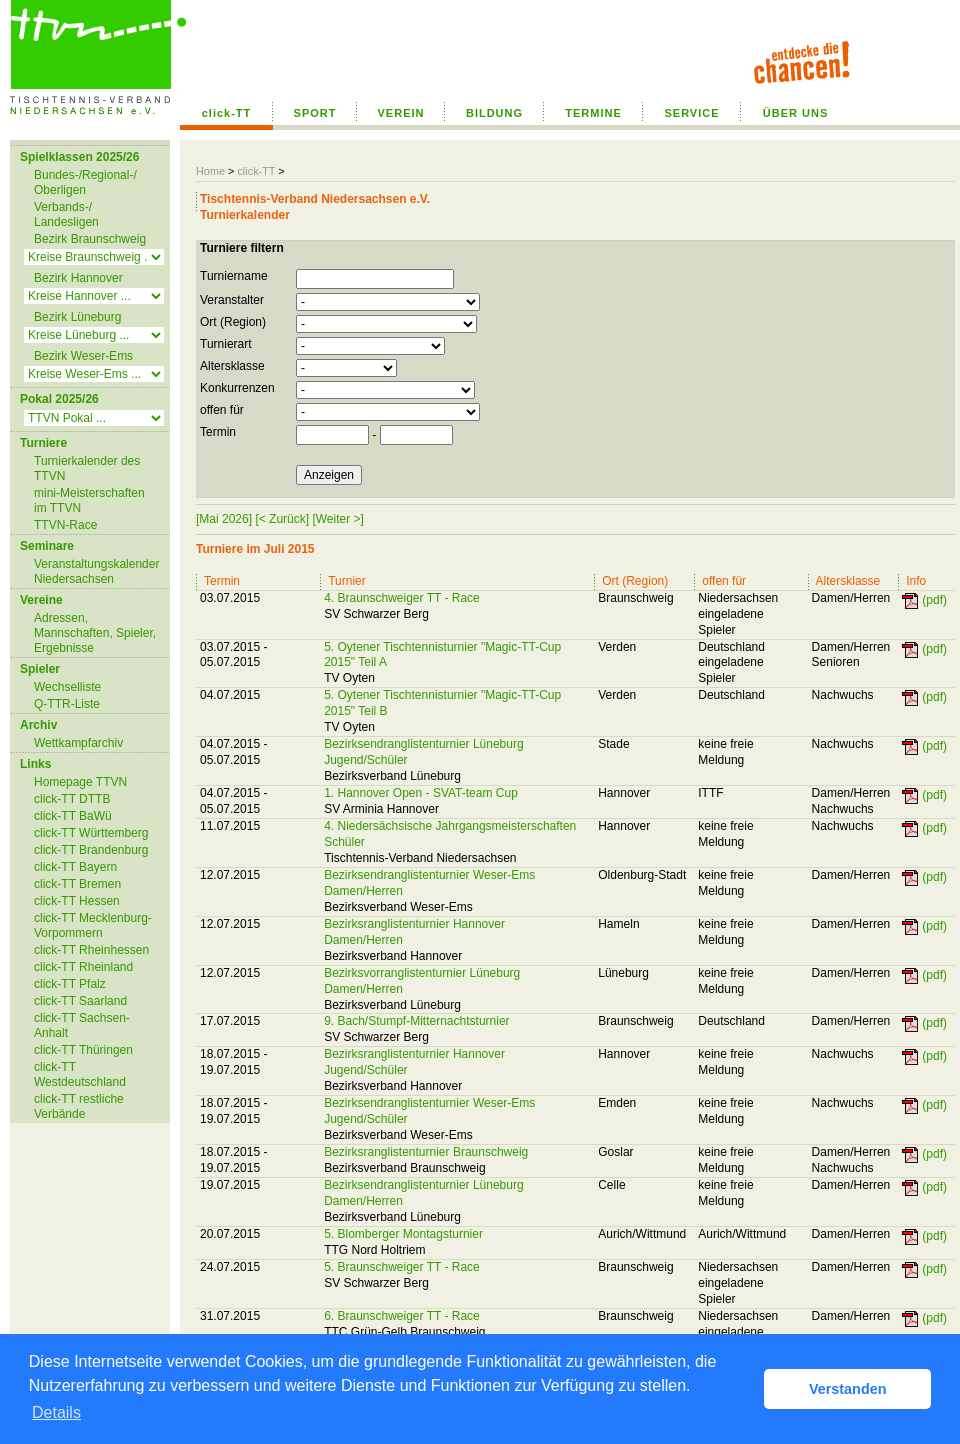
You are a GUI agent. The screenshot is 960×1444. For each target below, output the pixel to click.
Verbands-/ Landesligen (66, 214)
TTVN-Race (65, 525)
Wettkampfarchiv (78, 743)
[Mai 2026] (224, 519)
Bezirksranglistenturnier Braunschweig (426, 1152)
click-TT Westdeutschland (80, 1074)
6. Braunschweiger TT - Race (402, 1316)
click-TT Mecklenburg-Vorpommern (93, 925)
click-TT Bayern (75, 867)
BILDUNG (494, 113)
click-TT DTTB (72, 799)
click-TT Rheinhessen (91, 950)
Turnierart (226, 344)
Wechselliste (67, 687)
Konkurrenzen (237, 388)
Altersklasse (232, 366)
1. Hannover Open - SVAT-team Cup (421, 793)
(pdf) (934, 600)
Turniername (234, 276)
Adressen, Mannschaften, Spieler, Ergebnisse (95, 633)
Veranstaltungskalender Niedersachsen (96, 571)
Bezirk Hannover (78, 278)
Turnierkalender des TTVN (87, 468)
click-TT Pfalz (70, 984)
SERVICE (691, 113)
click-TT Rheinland (83, 967)
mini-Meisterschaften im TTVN (89, 500)
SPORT (315, 113)
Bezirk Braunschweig (90, 239)
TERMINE (593, 113)
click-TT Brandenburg (91, 850)
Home (210, 171)
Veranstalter (232, 300)
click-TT (227, 113)
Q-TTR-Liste (67, 704)
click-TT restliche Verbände (79, 1106)
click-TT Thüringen (83, 1050)
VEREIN (401, 113)
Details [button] (56, 1412)
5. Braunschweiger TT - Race (402, 1267)
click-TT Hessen (77, 901)
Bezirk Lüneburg (77, 317)
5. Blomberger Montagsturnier (403, 1234)
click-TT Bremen (77, 884)
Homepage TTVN (80, 782)
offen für (222, 410)
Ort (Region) (233, 322)
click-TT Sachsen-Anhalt (82, 1025)
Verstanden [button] (848, 1389)
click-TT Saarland (80, 1001)
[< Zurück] (282, 519)
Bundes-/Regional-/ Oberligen (85, 182)
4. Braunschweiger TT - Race (402, 598)
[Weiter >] (337, 519)
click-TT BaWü (73, 816)
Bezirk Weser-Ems (83, 356)
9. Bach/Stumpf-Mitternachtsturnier (416, 1021)
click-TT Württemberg (91, 833)
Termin (218, 432)
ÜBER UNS (795, 113)
